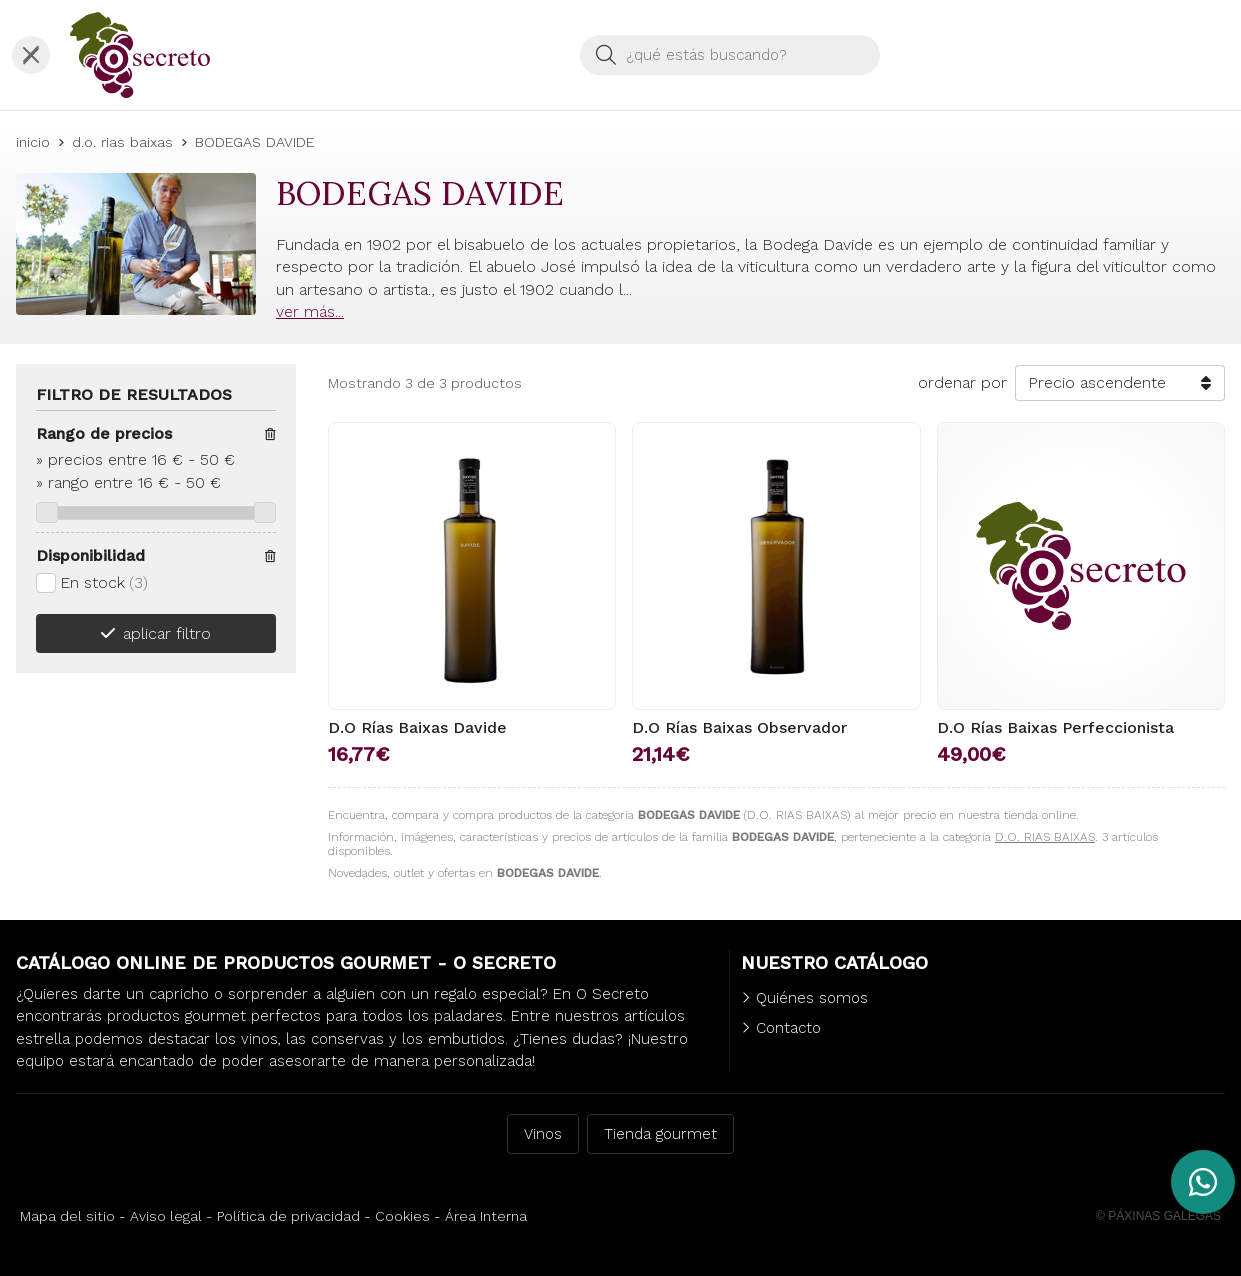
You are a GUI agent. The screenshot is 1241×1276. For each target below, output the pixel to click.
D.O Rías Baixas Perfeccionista (1055, 727)
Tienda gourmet (660, 1134)
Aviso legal (166, 1216)
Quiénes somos (812, 998)
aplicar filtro (167, 633)
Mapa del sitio (67, 1216)
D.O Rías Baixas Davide (417, 727)
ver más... (310, 311)
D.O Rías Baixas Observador (739, 727)
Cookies (402, 1216)
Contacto (788, 1028)
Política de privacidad (288, 1216)
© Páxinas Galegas (1158, 1216)
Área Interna (486, 1216)
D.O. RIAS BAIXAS (1045, 837)
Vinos (543, 1134)
